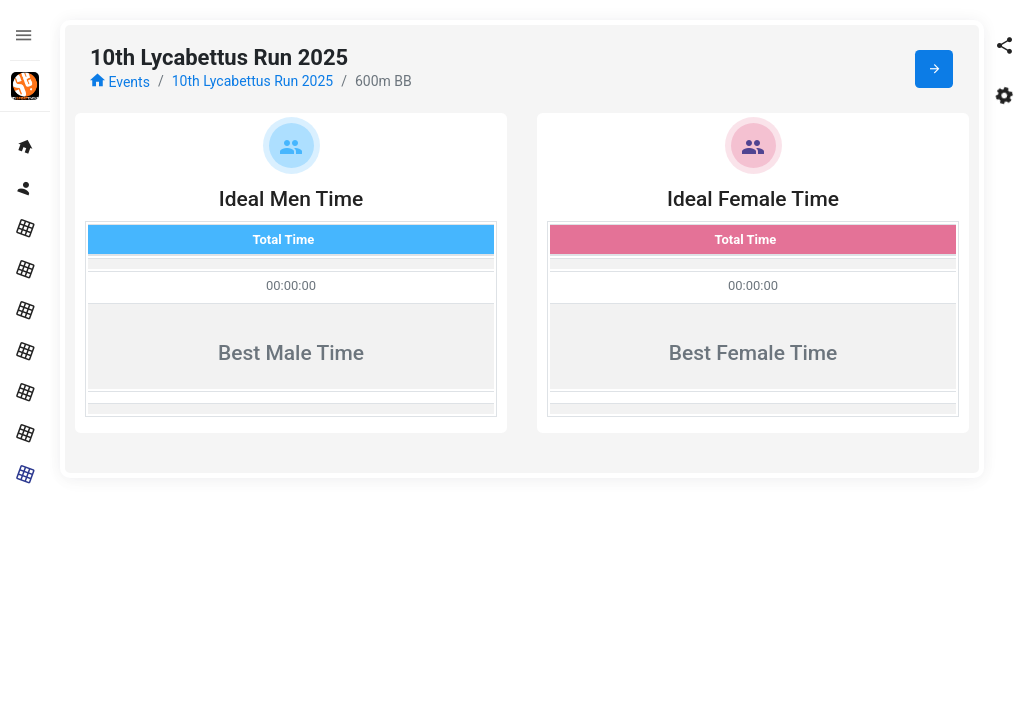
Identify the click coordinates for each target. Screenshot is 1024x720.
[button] (1004, 45)
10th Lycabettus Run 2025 (253, 81)
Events (120, 82)
